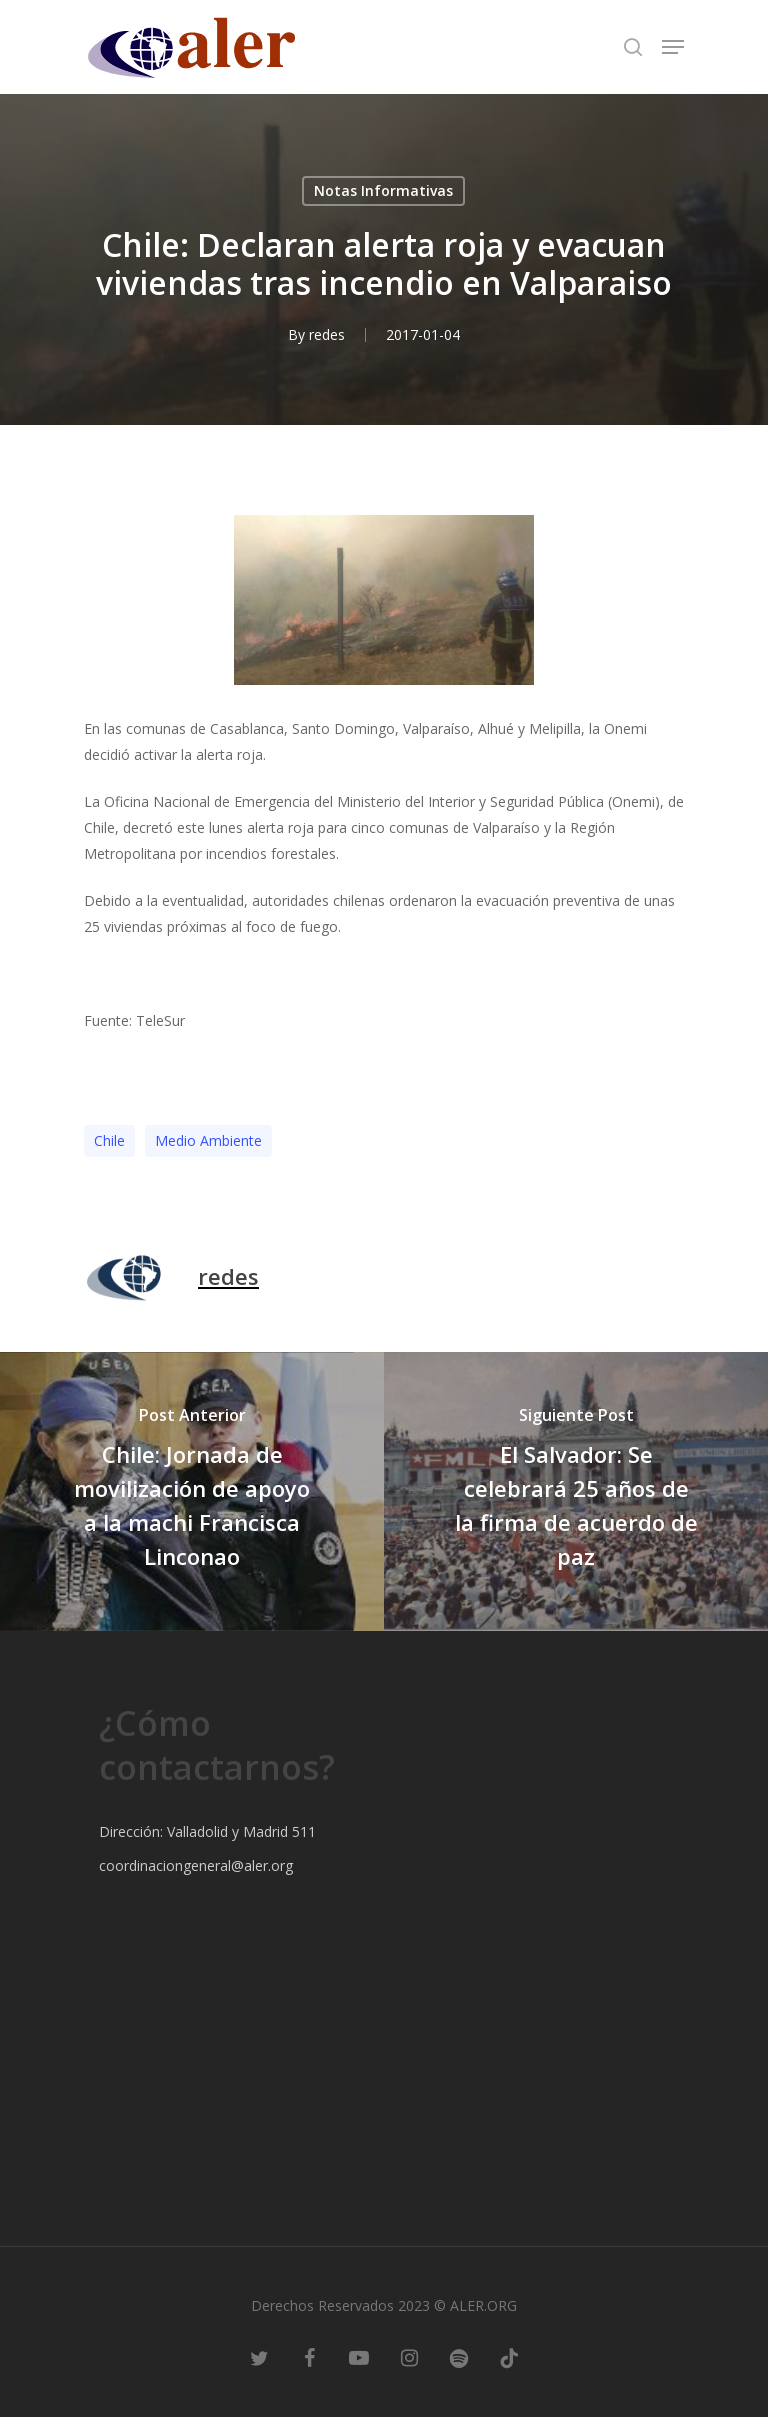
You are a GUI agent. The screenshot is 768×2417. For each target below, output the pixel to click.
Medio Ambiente (208, 1140)
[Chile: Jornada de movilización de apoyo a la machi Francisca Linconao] (192, 1491)
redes (327, 334)
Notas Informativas (383, 190)
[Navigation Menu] (673, 47)
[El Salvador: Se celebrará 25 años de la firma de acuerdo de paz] (576, 1491)
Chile (109, 1140)
